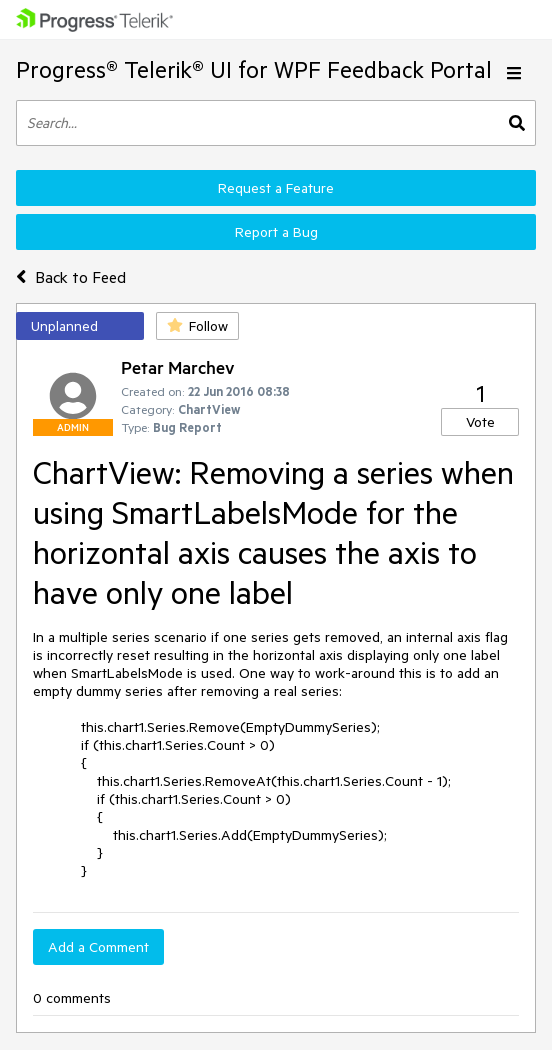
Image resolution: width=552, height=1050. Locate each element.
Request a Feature (276, 188)
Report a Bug (276, 232)
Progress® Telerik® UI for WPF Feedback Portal (254, 69)
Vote (480, 422)
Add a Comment (98, 947)
